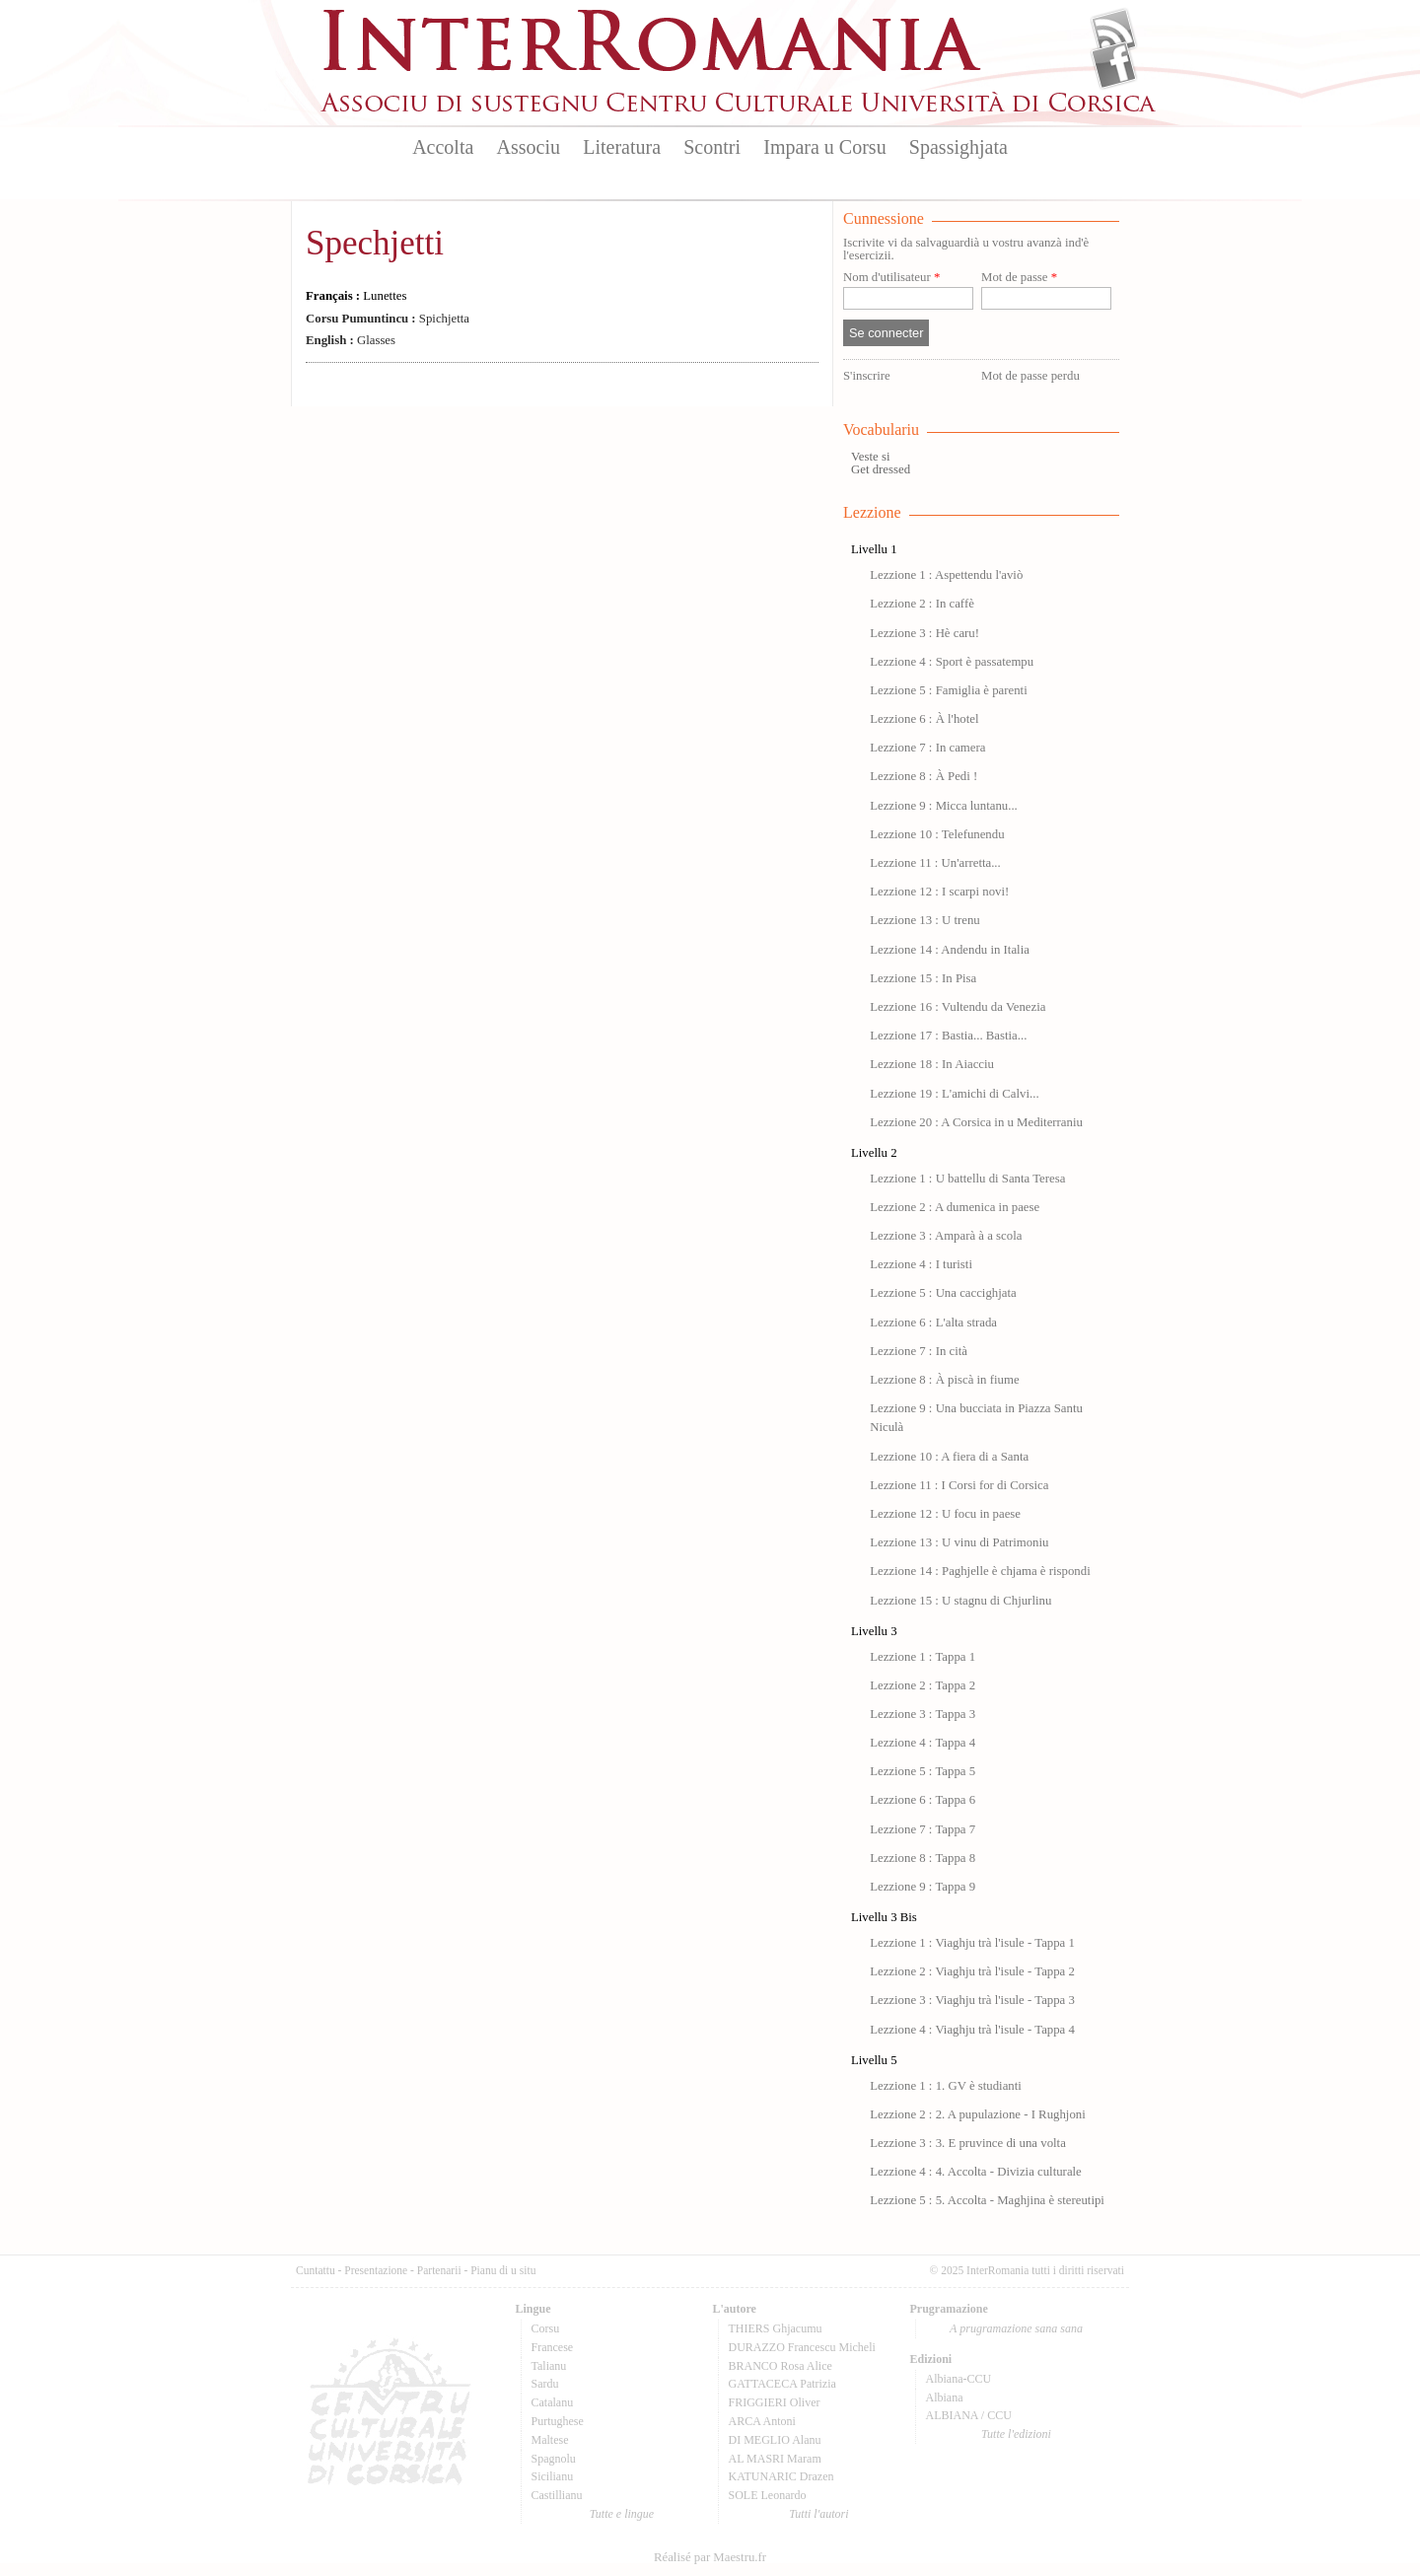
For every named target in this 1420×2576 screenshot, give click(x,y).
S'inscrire (866, 376)
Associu (528, 147)
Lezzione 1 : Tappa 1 (922, 1657)
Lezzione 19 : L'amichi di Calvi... (954, 1094)
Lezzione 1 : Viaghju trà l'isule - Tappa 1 (972, 1943)
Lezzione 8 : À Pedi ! (923, 776)
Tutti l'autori (818, 2514)
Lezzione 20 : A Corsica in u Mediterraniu (976, 1122)
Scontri (712, 147)
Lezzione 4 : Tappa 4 (922, 1743)
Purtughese (558, 2421)
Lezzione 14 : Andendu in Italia (950, 950)
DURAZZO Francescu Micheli (802, 2347)
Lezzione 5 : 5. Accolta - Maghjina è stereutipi (987, 2200)
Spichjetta (387, 318)
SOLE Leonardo (768, 2495)
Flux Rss (1114, 32)
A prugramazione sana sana (1016, 2328)
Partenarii (439, 2270)
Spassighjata (958, 147)
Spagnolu (554, 2459)
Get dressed (880, 469)
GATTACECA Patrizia (782, 2384)
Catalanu (553, 2402)
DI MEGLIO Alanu (775, 2440)
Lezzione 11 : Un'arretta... (935, 863)
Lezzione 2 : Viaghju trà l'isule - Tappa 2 (972, 1971)
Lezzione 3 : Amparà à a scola (946, 1236)
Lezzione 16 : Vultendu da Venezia (957, 1007)
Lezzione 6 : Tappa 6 (922, 1800)
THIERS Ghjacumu (775, 2328)
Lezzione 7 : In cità (918, 1351)
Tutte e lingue (622, 2514)
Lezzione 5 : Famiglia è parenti (949, 690)
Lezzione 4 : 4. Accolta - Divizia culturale (976, 2172)
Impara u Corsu (824, 147)
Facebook (1114, 65)
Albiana (944, 2397)
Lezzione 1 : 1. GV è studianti (946, 2086)
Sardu (545, 2384)
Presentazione (375, 2270)
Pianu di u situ (502, 2270)
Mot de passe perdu (1030, 376)
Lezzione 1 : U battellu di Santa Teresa (967, 1178)
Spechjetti (375, 243)
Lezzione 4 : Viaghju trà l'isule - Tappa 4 (972, 2030)
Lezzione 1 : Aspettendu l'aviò (946, 575)
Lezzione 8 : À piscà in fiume (944, 1380)
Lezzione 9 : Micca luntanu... (944, 806)
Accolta (442, 147)
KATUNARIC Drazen (781, 2476)
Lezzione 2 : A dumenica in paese (954, 1207)
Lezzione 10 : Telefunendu (937, 834)
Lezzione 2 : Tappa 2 (922, 1685)
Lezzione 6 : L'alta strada (933, 1322)
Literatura (622, 147)
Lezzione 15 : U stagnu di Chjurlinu (960, 1601)
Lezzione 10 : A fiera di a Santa (949, 1457)
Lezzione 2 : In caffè (922, 603)
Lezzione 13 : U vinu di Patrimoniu (959, 1542)
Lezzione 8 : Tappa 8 (922, 1858)
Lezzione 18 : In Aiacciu (932, 1064)
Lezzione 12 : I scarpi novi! (939, 891)
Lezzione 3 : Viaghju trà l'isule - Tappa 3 (972, 2000)
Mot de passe (1019, 277)
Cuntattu (315, 2270)
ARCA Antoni (762, 2421)
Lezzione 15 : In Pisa (923, 978)
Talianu (549, 2366)
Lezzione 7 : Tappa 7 (922, 1829)
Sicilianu (553, 2476)
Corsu (546, 2328)
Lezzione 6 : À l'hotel (924, 719)
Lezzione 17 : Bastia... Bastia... (948, 1035)
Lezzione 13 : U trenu (925, 920)
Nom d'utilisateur (891, 277)
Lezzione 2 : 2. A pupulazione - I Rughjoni (978, 2114)
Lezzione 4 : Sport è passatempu (951, 662)
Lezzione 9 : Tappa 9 (922, 1887)
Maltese (550, 2440)
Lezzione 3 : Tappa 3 (922, 1714)
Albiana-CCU (959, 2379)
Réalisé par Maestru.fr (710, 2557)
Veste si (870, 457)
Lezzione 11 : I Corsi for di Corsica (959, 1485)
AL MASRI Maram (775, 2459)
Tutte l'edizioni (1016, 2434)
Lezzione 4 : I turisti (921, 1264)
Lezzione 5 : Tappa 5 (922, 1771)
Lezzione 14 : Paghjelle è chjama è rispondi (980, 1571)
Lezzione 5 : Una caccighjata (943, 1293)
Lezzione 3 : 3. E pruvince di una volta (968, 2143)
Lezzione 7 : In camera (927, 747)
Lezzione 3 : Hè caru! (924, 633)
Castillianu (557, 2495)
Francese (553, 2347)
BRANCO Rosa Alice (780, 2366)
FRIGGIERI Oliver (774, 2402)
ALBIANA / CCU (969, 2415)
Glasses (350, 340)
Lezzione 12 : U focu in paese (945, 1514)
